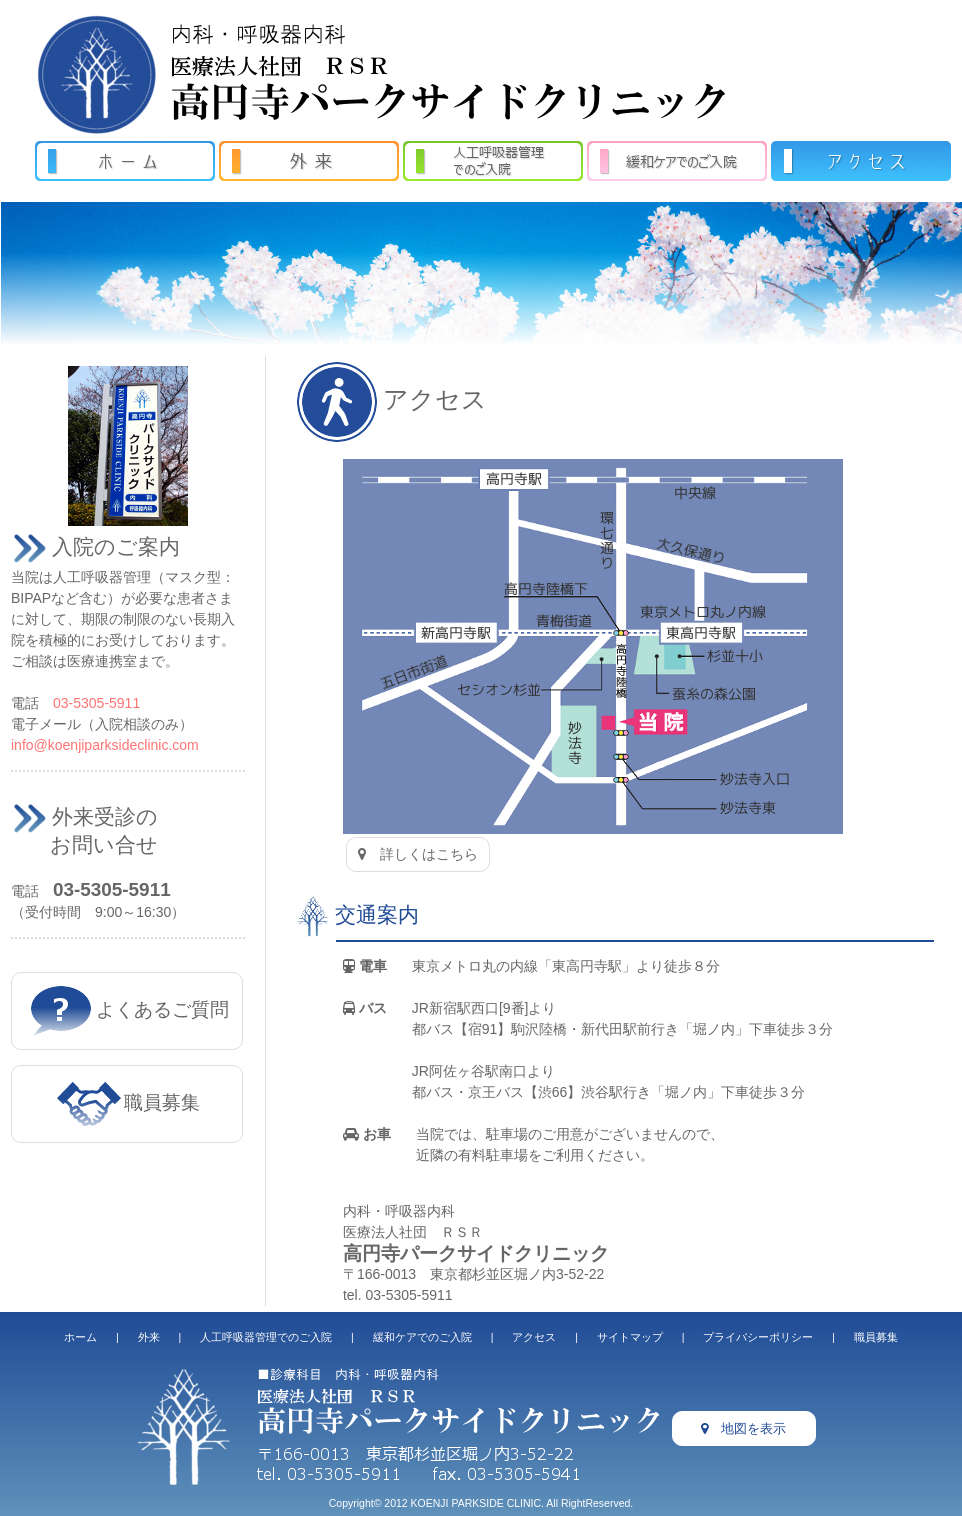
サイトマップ (630, 1337)
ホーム (80, 1337)
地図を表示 (743, 1428)
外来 (149, 1337)
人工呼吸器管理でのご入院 (266, 1337)
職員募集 (128, 1102)
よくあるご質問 (129, 1009)
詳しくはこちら (418, 854)
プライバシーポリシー (758, 1337)
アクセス (534, 1337)
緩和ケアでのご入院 (422, 1337)
